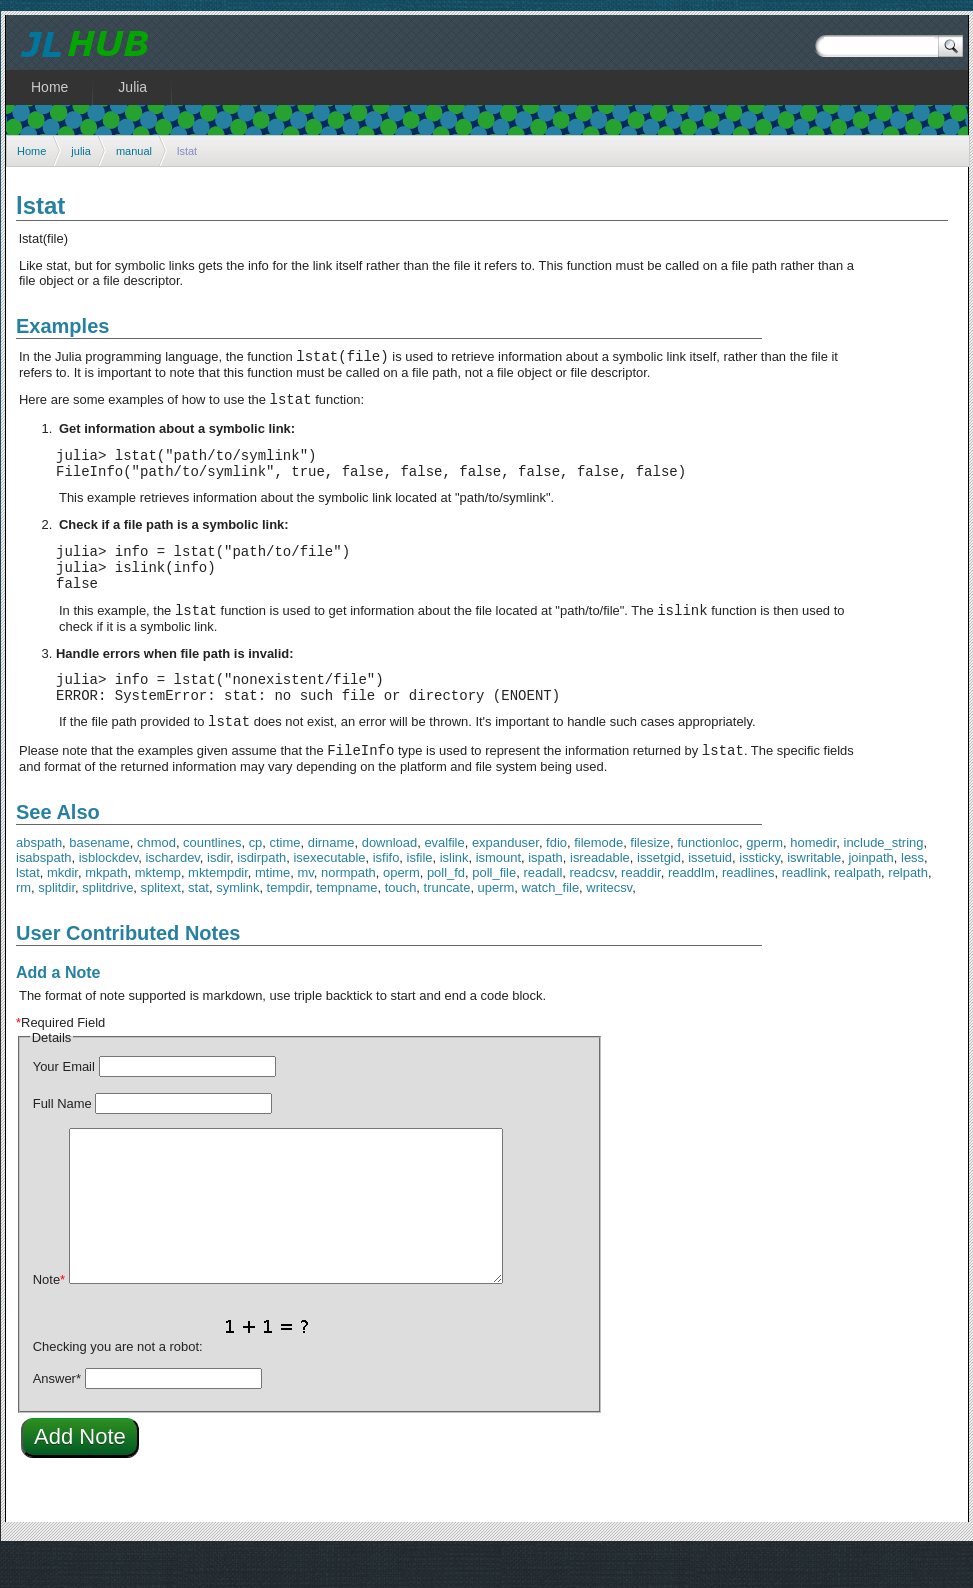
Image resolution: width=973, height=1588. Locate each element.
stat (198, 923)
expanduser (505, 878)
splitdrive (107, 923)
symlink (237, 923)
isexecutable (329, 893)
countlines (212, 878)
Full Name (62, 1139)
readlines (748, 908)
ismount (498, 893)
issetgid (659, 893)
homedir (813, 878)
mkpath (106, 908)
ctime (285, 878)
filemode (598, 878)
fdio (556, 878)
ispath (545, 893)
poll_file (494, 908)
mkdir (62, 908)
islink (454, 893)
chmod (156, 878)
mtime (272, 908)
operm (401, 908)
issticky (759, 893)
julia (81, 151)
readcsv (592, 908)
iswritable (814, 893)
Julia (132, 87)
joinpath (870, 893)
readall (542, 908)
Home (31, 151)
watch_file (551, 923)
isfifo (386, 893)
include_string (884, 878)
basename (99, 878)
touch (401, 923)
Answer (57, 1414)
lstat (28, 908)
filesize (650, 878)
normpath (348, 908)
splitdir (56, 923)
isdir (218, 893)
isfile (420, 893)
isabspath (43, 893)
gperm (764, 878)
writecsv (609, 923)
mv (306, 908)
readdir (641, 908)
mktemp (158, 908)
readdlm (691, 908)
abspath (39, 878)
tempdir (288, 923)
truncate (447, 923)
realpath (857, 908)
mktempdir (218, 908)
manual (134, 151)
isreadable (600, 893)
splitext (161, 923)
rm (23, 923)
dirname (331, 878)
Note (49, 1315)
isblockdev (109, 893)
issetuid (710, 893)
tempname (346, 923)
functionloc (708, 878)
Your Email (64, 1102)
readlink (804, 908)
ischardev (172, 893)
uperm (496, 923)
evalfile (444, 878)
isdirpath (261, 893)
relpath (908, 908)
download (389, 878)
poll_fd (446, 908)
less (912, 893)
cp (256, 878)
